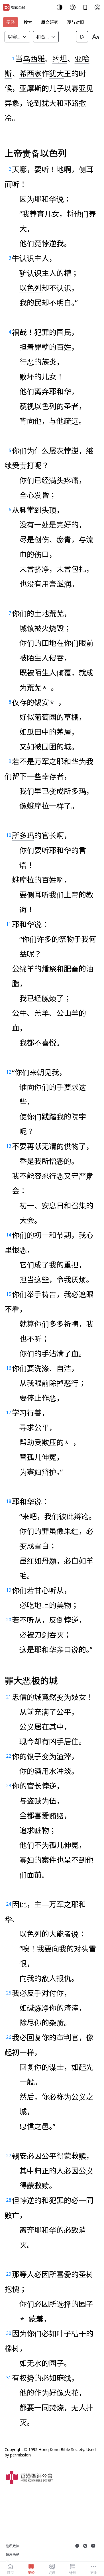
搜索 (28, 22)
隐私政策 (12, 2546)
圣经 (10, 22)
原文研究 (49, 22)
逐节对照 (75, 22)
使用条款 (12, 2554)
